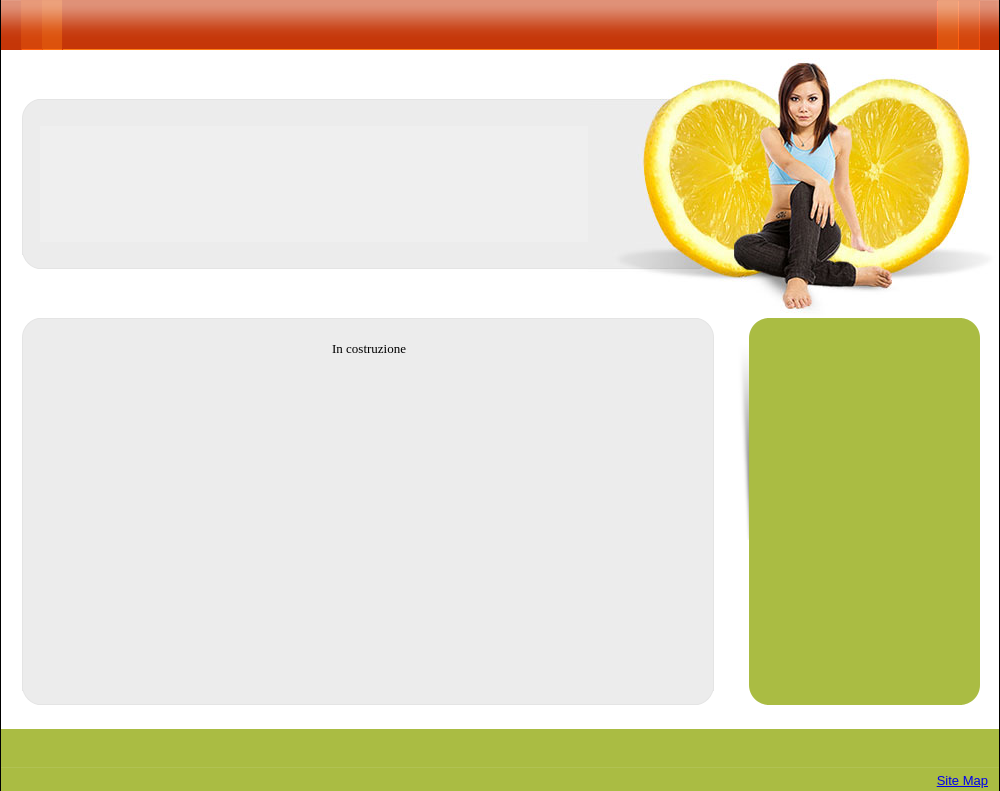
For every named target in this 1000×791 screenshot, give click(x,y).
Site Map (962, 780)
